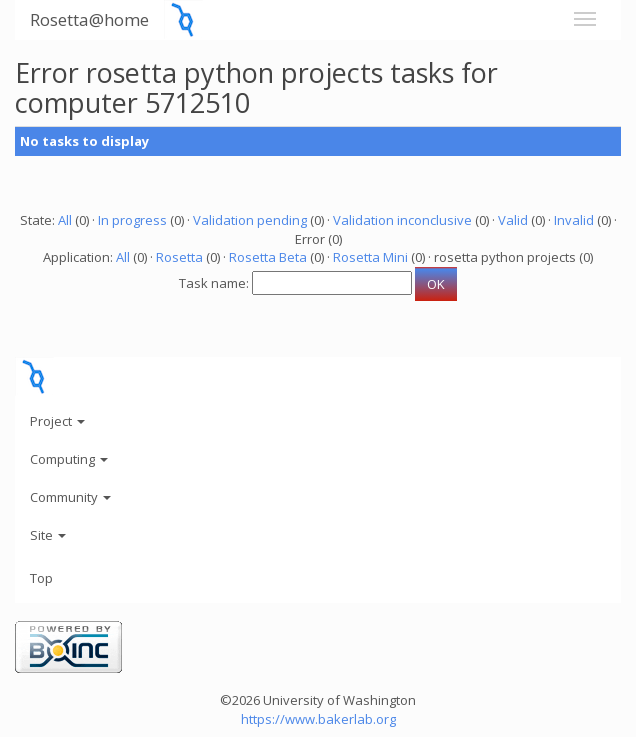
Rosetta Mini (370, 257)
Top (41, 578)
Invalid (574, 220)
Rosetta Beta (268, 257)
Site (48, 535)
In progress (132, 220)
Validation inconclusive (402, 220)
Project (57, 421)
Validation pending (250, 220)
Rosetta (179, 257)
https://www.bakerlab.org (318, 719)
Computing (69, 459)
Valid (513, 220)
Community (70, 497)
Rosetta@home (89, 19)
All (65, 220)
